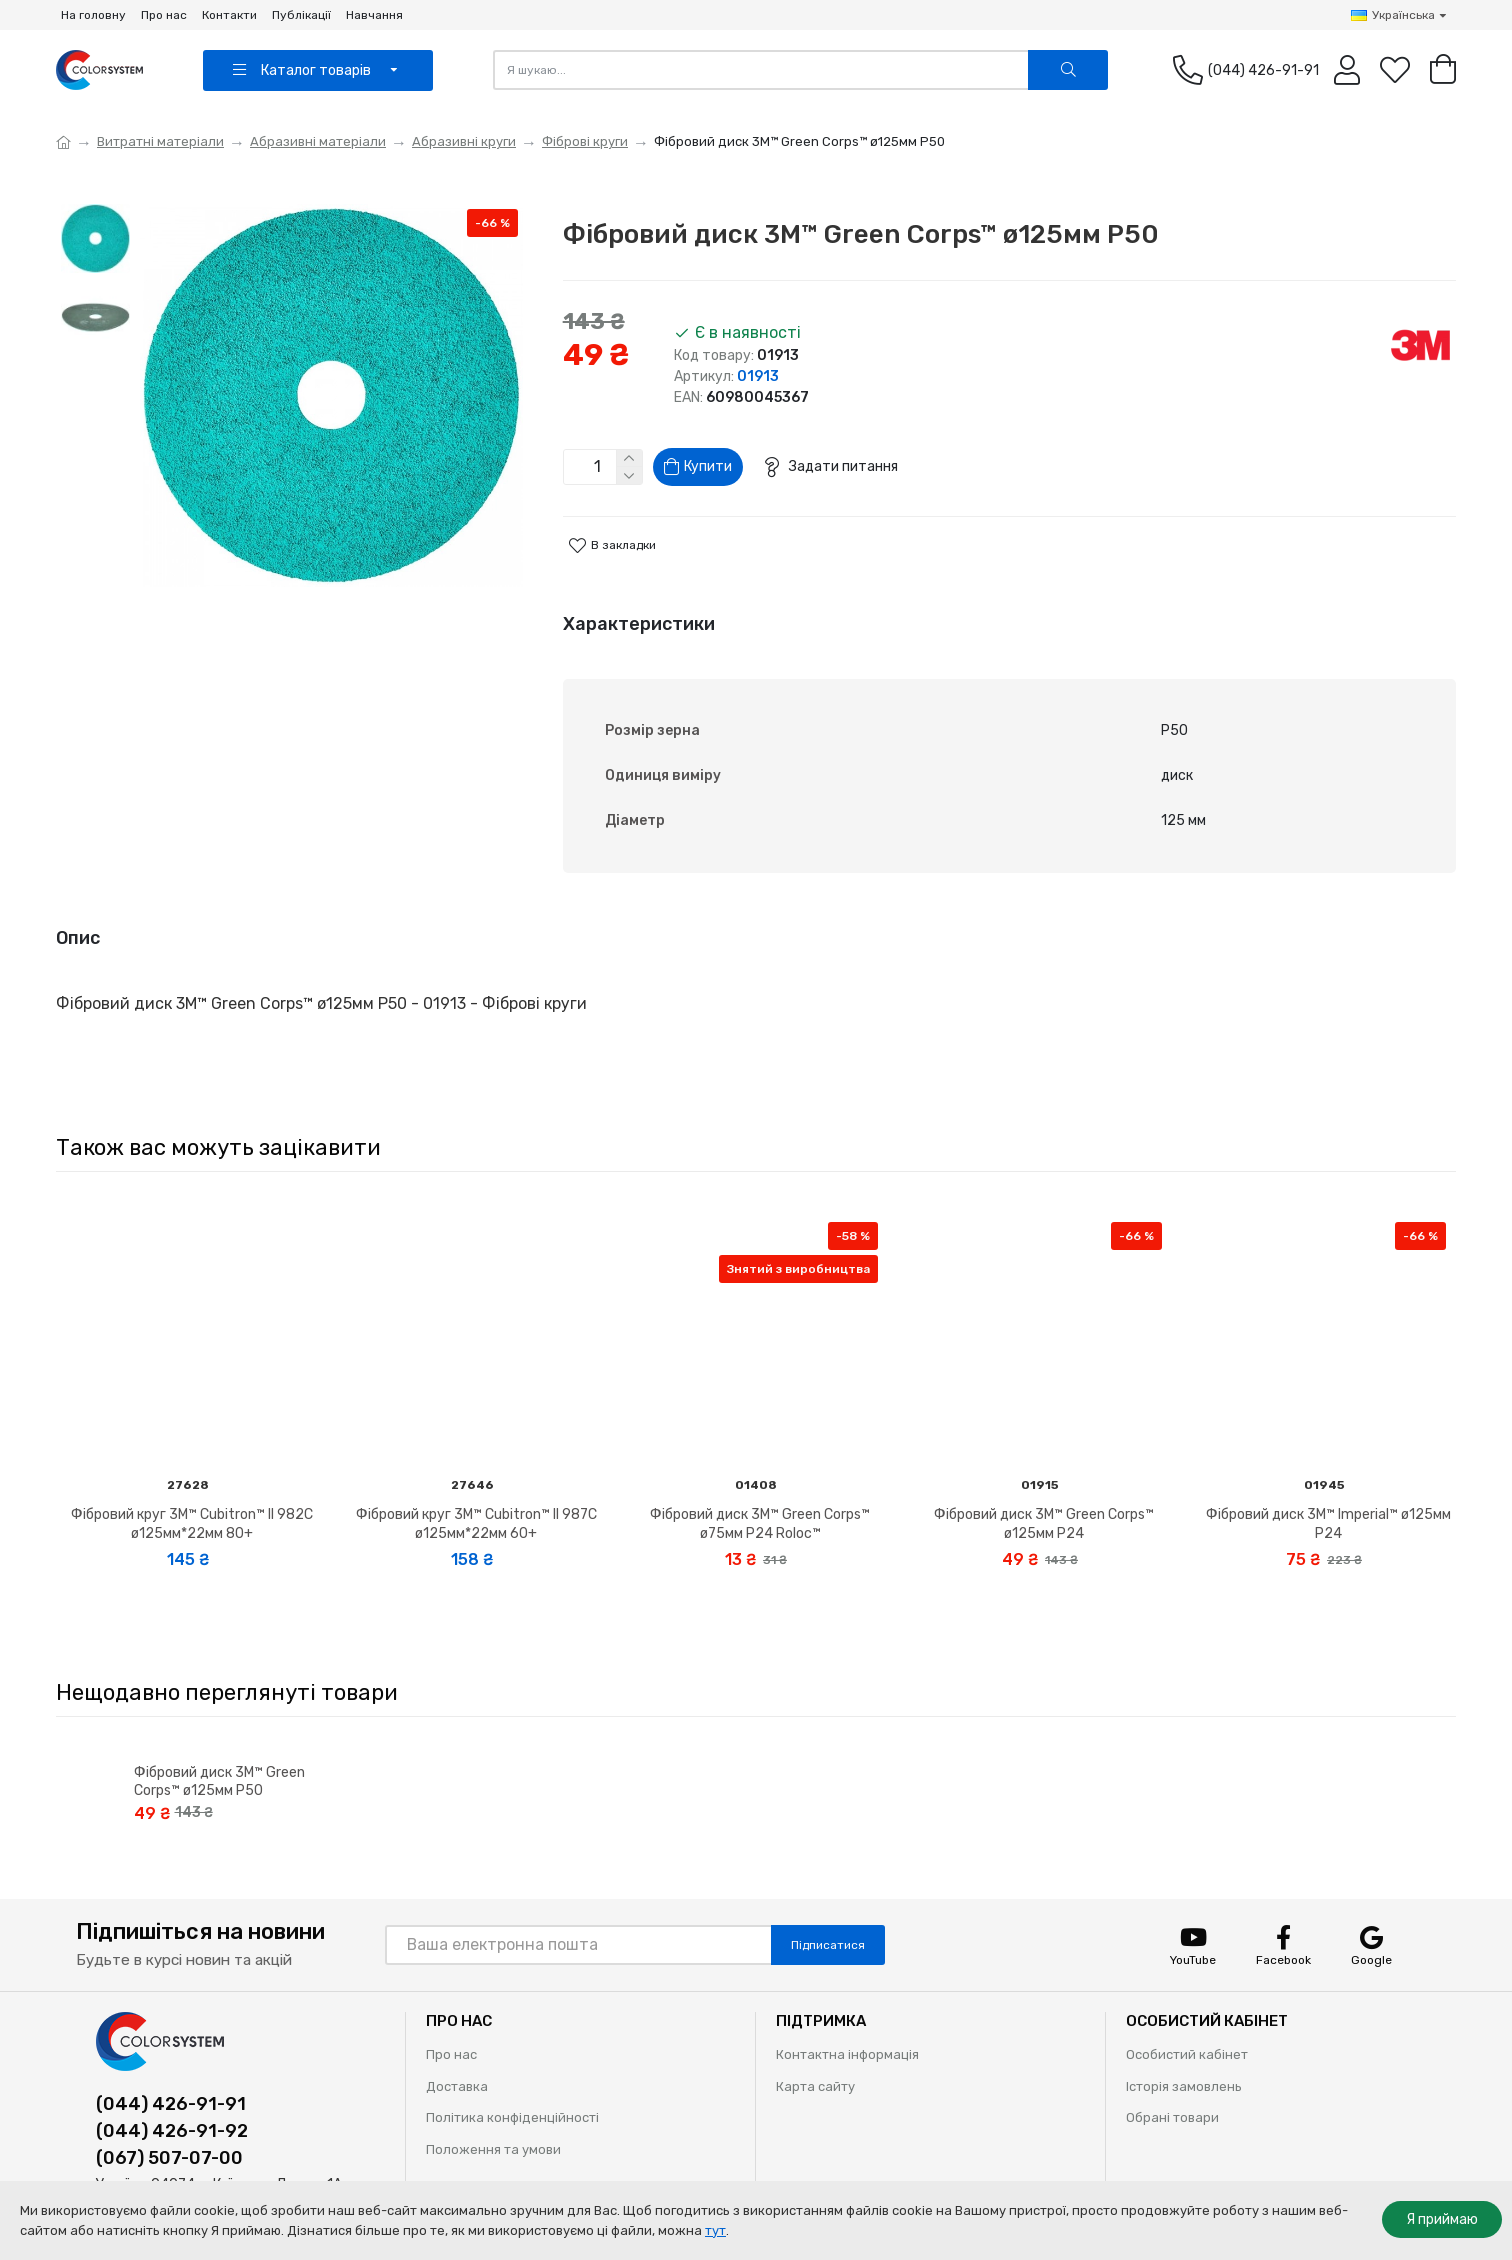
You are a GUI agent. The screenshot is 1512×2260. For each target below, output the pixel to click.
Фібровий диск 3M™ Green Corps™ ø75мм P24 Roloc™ (760, 1493)
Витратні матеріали (160, 141)
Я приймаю (1442, 2219)
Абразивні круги (464, 141)
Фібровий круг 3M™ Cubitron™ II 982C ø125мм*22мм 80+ (192, 1493)
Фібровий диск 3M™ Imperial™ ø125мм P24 (1328, 1493)
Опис (78, 926)
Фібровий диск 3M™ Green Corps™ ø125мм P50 (219, 1750)
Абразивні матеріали (318, 141)
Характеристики (639, 632)
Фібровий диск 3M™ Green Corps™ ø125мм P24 (1044, 1493)
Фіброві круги (585, 141)
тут (715, 2230)
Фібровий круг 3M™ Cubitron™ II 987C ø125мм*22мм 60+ (476, 1493)
